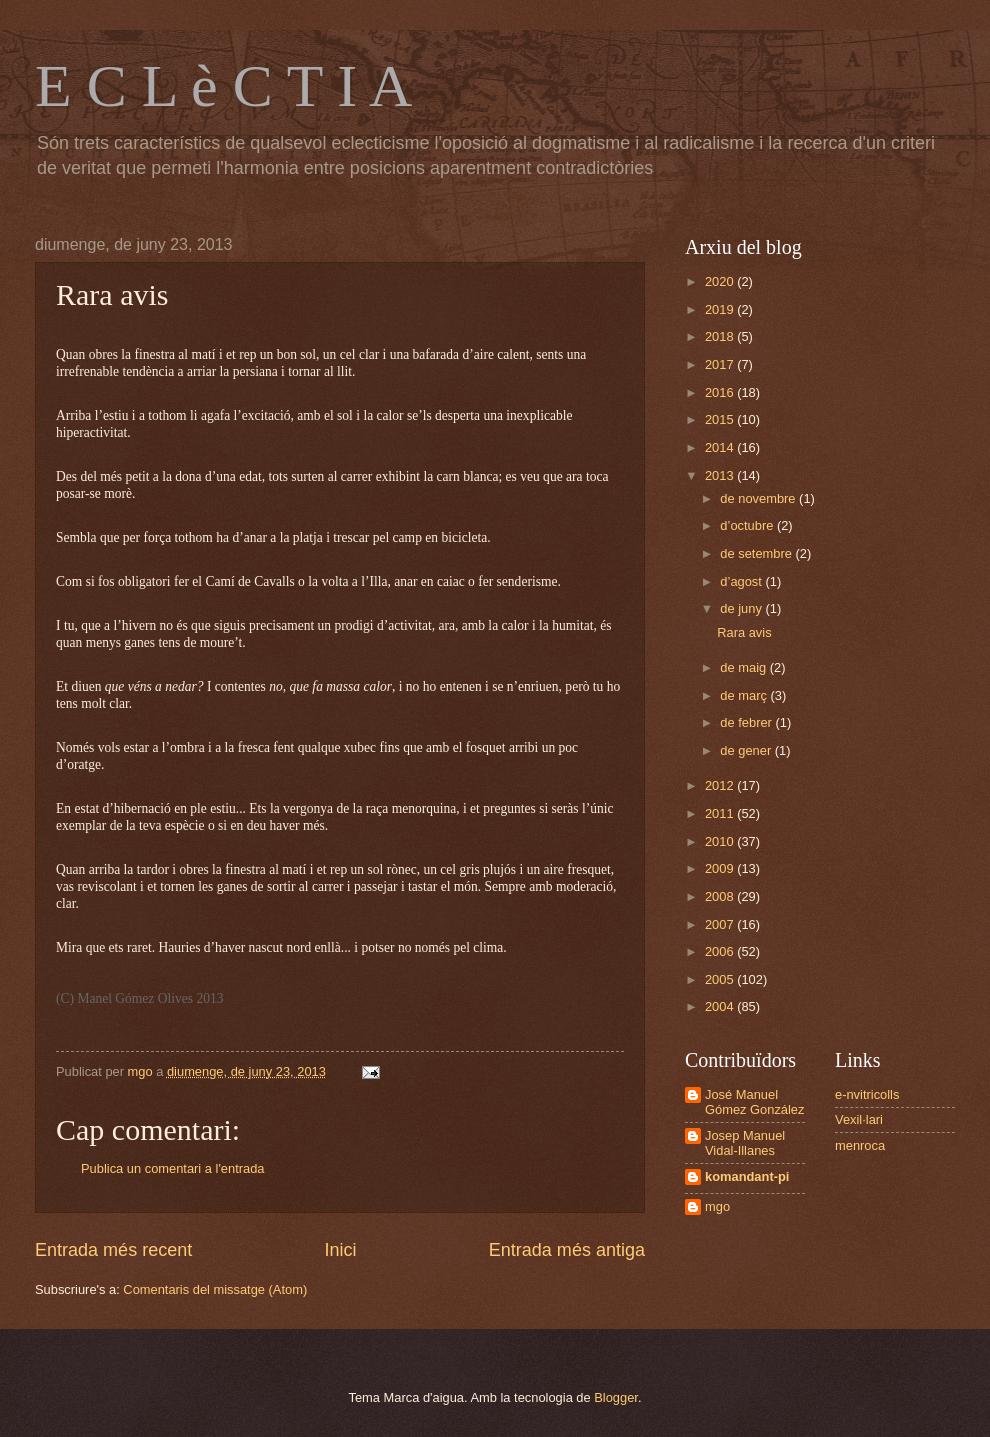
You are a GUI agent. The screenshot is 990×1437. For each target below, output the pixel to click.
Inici (340, 1250)
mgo (717, 1206)
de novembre (759, 498)
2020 (721, 281)
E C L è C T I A (223, 86)
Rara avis (744, 632)
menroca (860, 1145)
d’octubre (748, 525)
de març (745, 695)
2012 (721, 785)
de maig (744, 667)
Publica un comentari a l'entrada (173, 1168)
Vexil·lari (859, 1119)
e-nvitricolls (867, 1094)
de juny (742, 608)
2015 (721, 419)
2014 (721, 447)
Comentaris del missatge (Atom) (215, 1289)
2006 (721, 951)
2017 (721, 364)
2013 (721, 475)
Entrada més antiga (567, 1250)
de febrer (747, 722)
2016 (721, 392)
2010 (721, 841)
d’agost (742, 581)
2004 (721, 1006)
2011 (721, 813)
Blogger (616, 1397)
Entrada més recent (113, 1250)
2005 (721, 979)
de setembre (757, 553)
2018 (721, 336)
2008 (721, 896)
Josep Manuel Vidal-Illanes (745, 1143)
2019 (721, 309)
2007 (721, 924)
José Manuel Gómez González (754, 1102)
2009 (721, 868)
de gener (747, 750)
